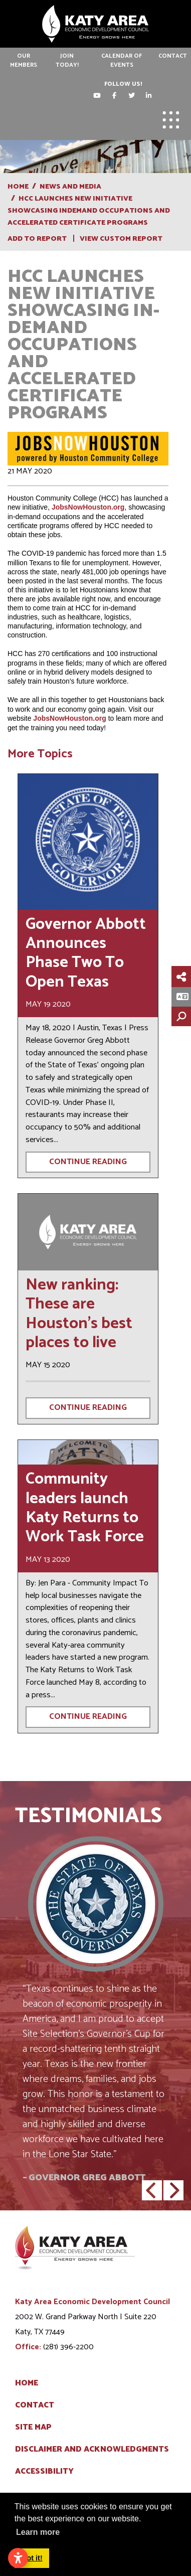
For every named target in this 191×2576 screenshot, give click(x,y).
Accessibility (44, 2472)
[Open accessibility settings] (18, 2558)
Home (26, 2383)
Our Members (23, 60)
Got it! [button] (31, 2558)
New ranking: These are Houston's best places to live (79, 1314)
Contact (172, 56)
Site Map (33, 2428)
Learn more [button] (38, 2532)
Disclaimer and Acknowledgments (92, 2450)
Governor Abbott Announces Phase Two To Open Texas (86, 953)
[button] (152, 2190)
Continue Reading (88, 1162)
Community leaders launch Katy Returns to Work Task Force (85, 1508)
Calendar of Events (121, 60)
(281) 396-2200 (68, 2347)
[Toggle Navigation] (171, 120)
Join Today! (67, 60)
